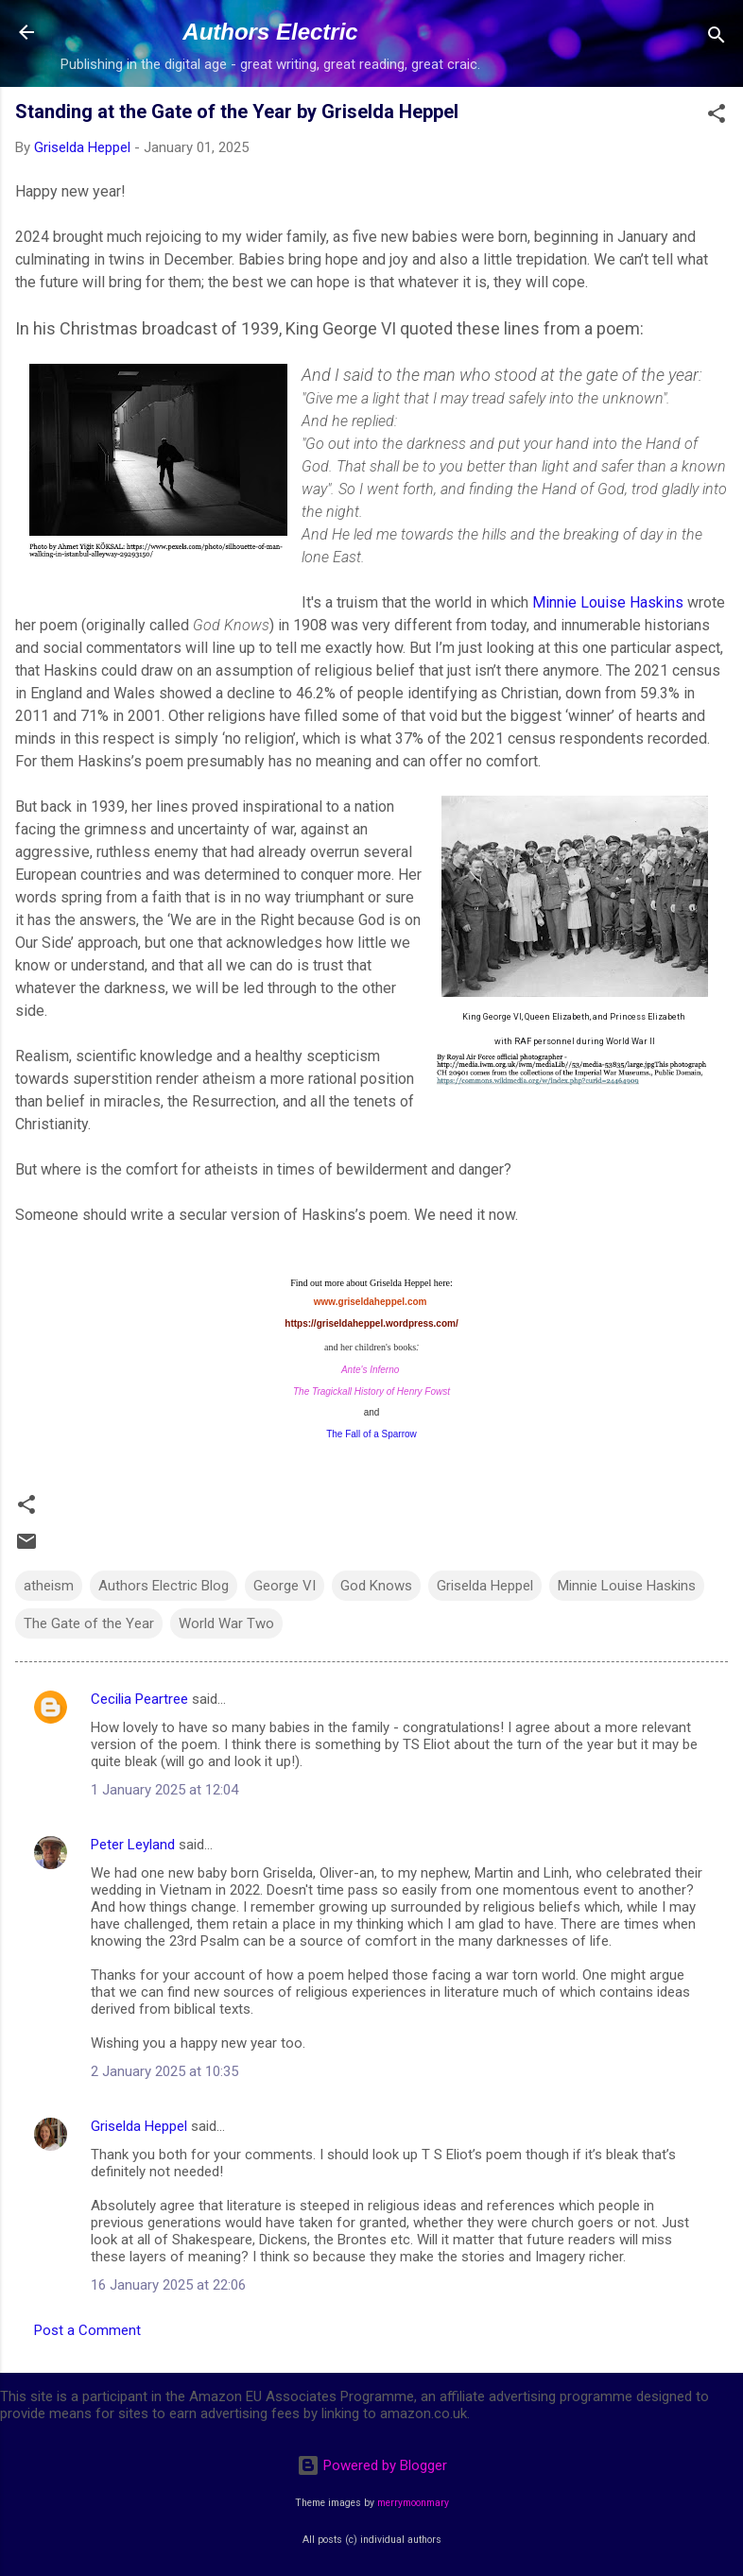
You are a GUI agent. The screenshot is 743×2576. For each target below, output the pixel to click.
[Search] (716, 38)
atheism (49, 1585)
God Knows (376, 1585)
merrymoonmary (413, 2503)
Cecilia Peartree (139, 1699)
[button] (716, 116)
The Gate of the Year (89, 1623)
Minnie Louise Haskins (607, 602)
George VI (284, 1585)
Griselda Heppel (485, 1585)
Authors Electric (269, 31)
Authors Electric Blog (163, 1585)
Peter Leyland (133, 1844)
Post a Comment (87, 2330)
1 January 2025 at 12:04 (164, 1789)
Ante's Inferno (370, 1370)
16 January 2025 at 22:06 (168, 2284)
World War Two (226, 1623)
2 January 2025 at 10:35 (164, 2071)
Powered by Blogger (372, 2465)
